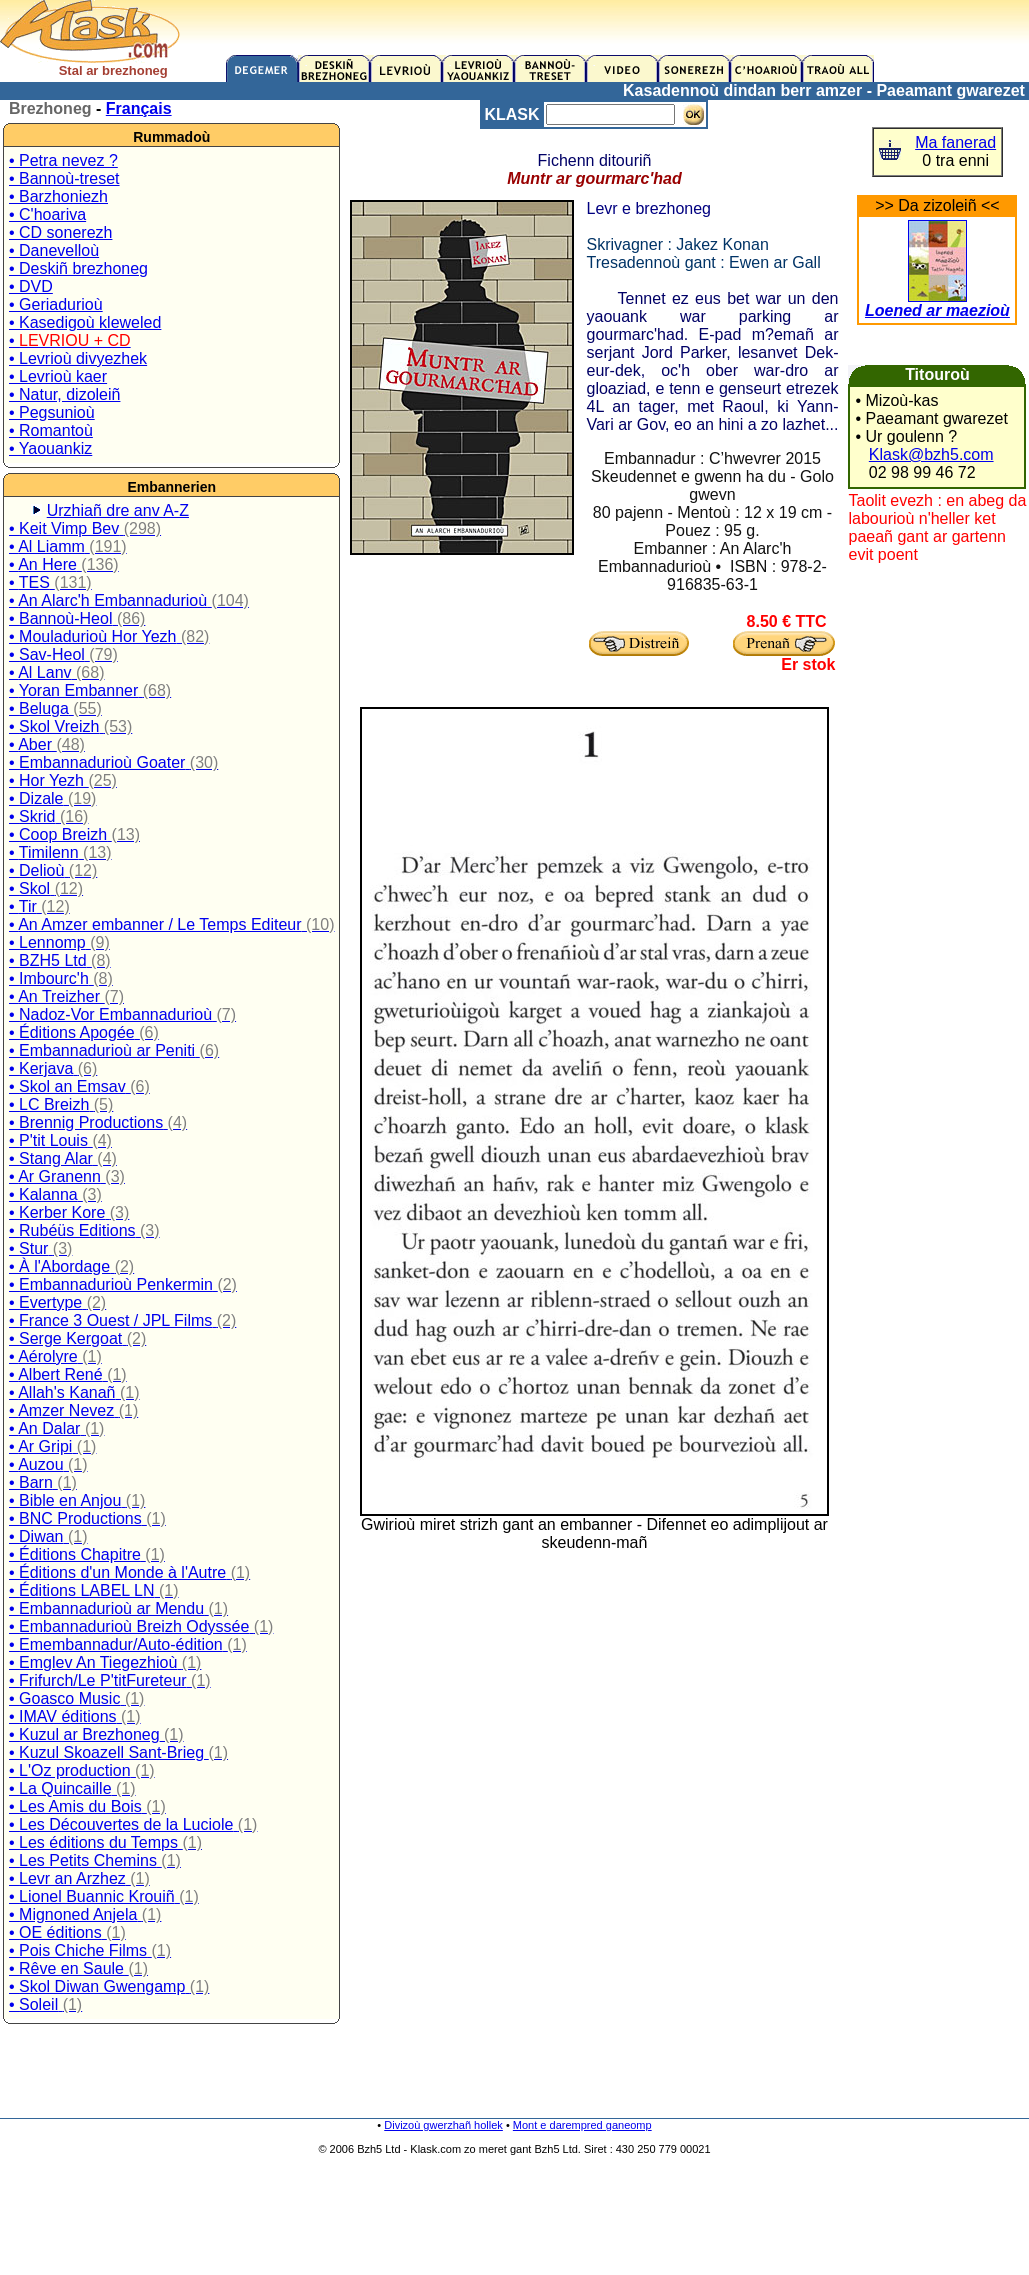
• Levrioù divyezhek (78, 358)
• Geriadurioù (56, 304)
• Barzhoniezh (58, 196)
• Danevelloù (54, 250)
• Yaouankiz (50, 448)
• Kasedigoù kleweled (85, 322)
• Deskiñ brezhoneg (78, 268)
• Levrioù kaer (58, 376)
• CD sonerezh (60, 232)
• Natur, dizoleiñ (64, 394)
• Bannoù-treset (64, 178)
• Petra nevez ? (63, 160)
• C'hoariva (47, 214)
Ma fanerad (955, 142)
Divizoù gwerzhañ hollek (443, 2125)
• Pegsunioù (52, 412)
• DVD (31, 286)
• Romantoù (51, 430)
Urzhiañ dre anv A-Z (118, 510)
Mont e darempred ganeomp (582, 2125)
